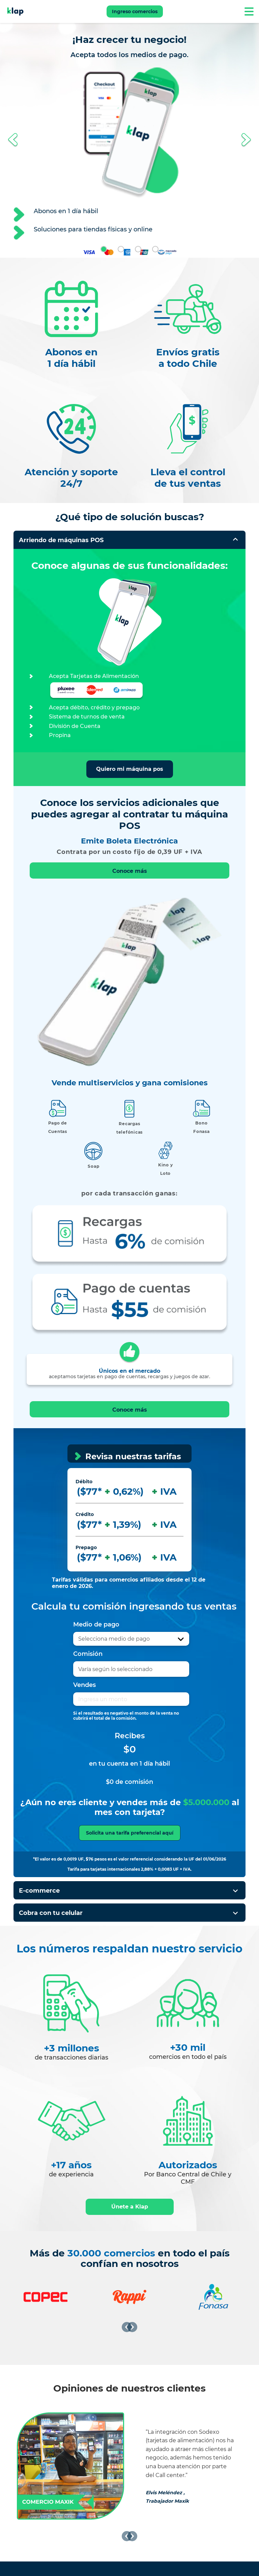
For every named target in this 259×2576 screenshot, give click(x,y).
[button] (13, 140)
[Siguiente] (132, 2327)
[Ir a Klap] (15, 11)
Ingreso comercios (134, 11)
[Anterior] (127, 2327)
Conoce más (129, 871)
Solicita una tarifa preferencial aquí (129, 1833)
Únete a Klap (129, 2206)
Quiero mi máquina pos (129, 769)
